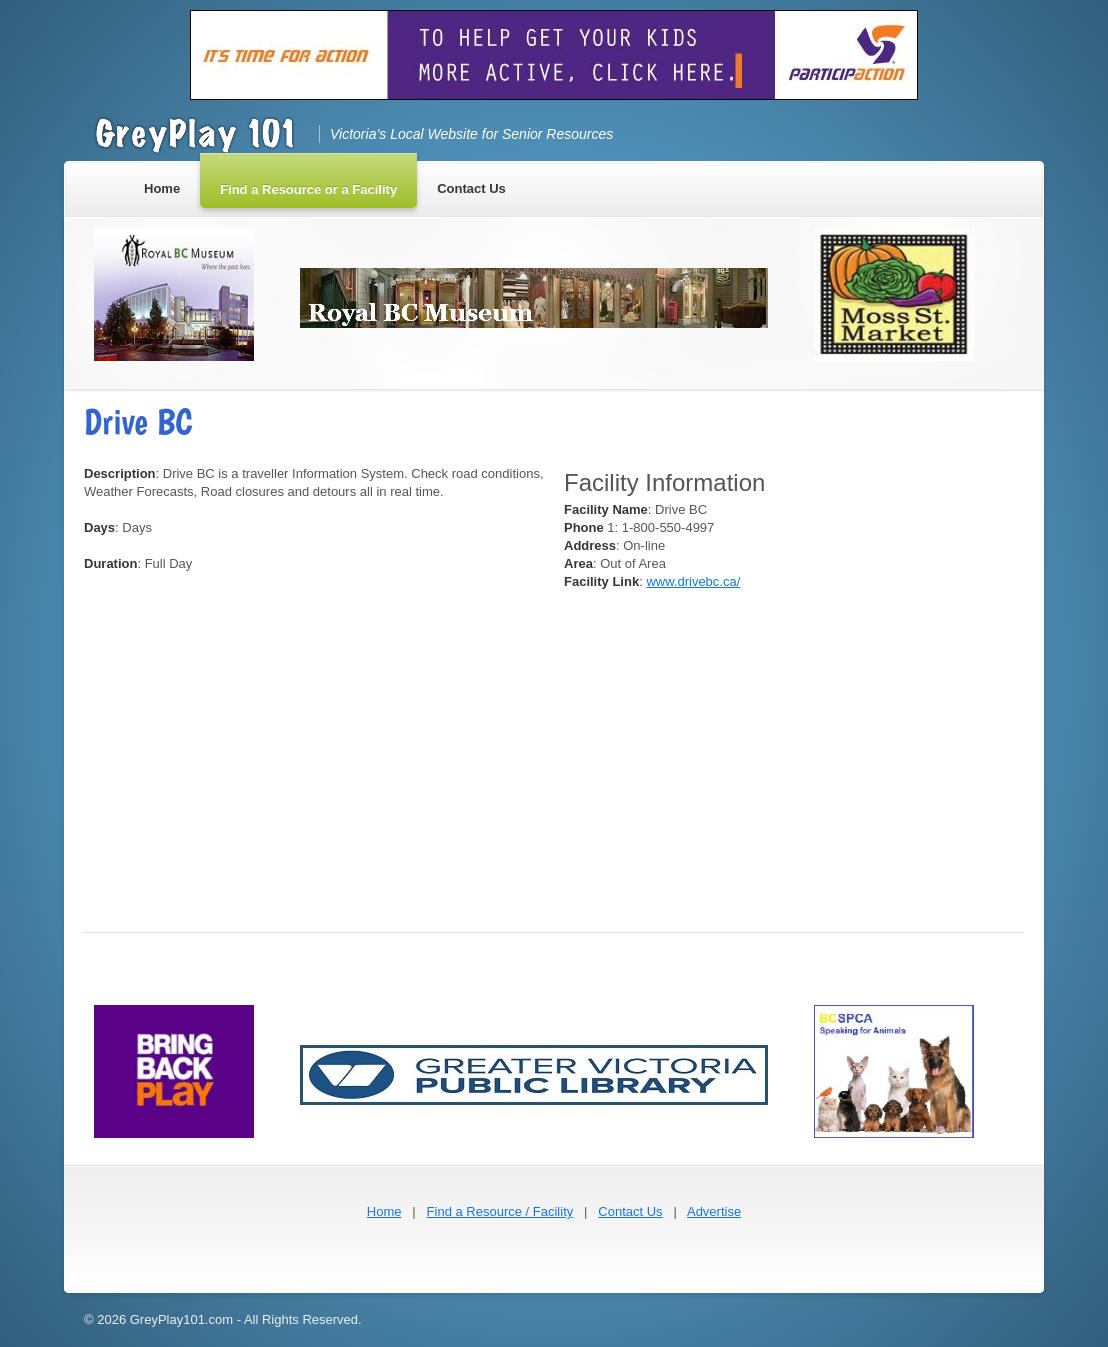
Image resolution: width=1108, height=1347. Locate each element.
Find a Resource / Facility (500, 1211)
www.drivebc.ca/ (693, 581)
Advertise (714, 1211)
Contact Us (630, 1211)
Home (384, 1211)
